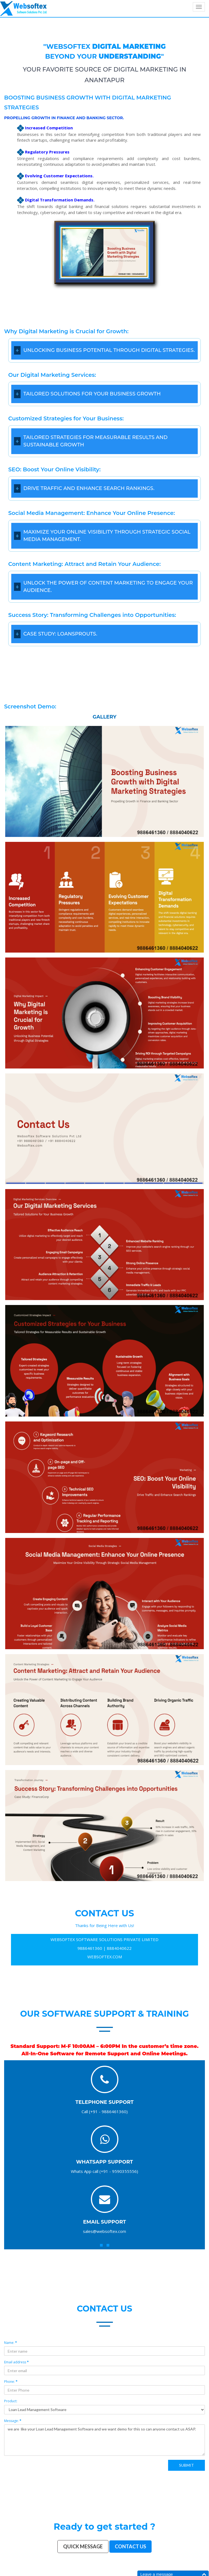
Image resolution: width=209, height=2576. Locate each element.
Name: (10, 2342)
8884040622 (119, 1948)
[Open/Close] (17, 350)
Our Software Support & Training (104, 2014)
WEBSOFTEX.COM (104, 1956)
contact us (104, 2309)
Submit (186, 2465)
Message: (12, 2420)
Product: (10, 2401)
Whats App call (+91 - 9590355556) (104, 2171)
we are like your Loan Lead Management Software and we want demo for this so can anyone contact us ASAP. (104, 2440)
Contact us (130, 2546)
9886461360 (89, 1948)
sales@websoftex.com (104, 2231)
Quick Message (83, 2546)
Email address (16, 2362)
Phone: (11, 2381)
